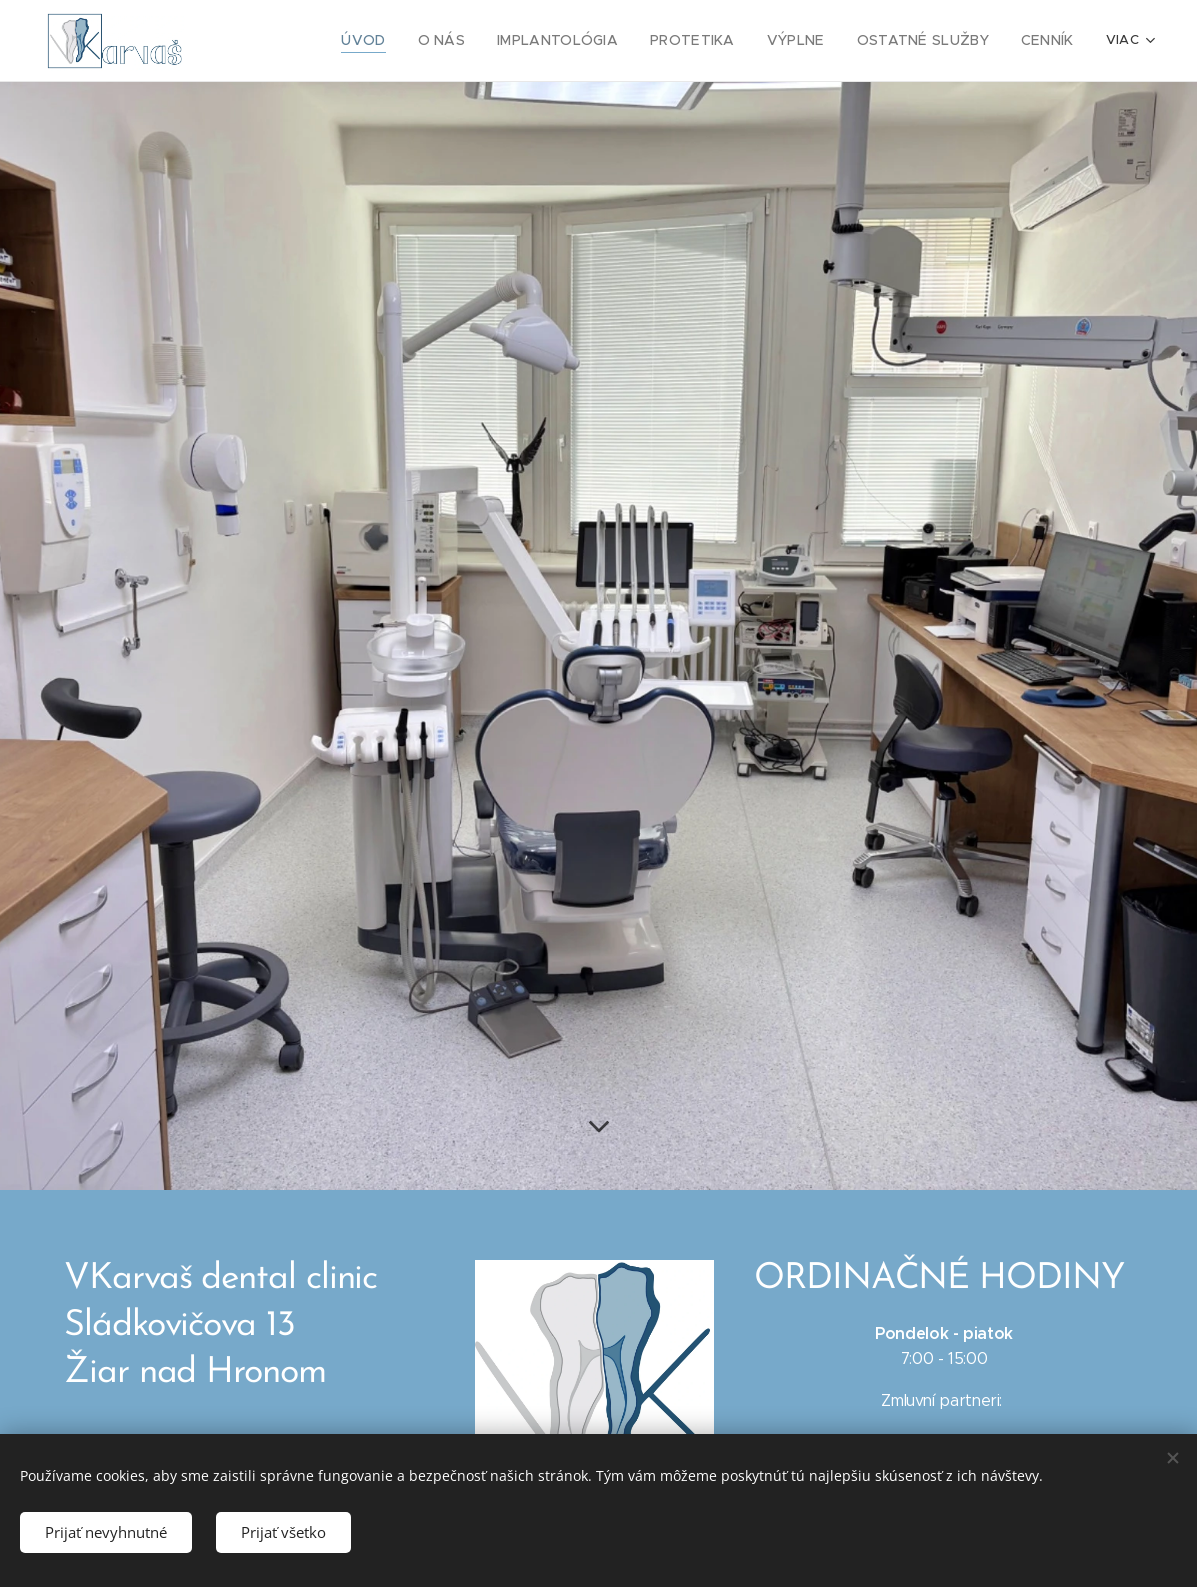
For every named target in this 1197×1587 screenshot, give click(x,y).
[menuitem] (398, 41)
